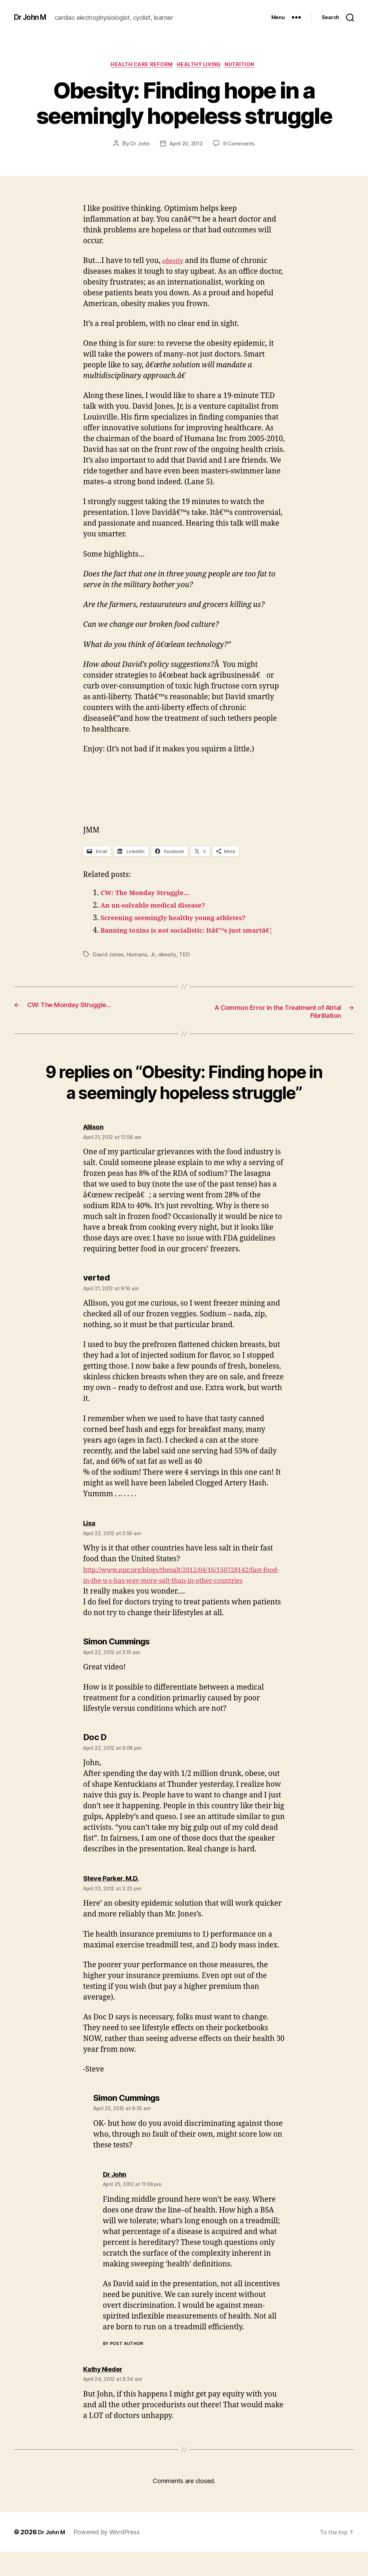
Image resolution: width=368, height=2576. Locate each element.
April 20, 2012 (185, 145)
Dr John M (33, 17)
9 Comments (240, 145)
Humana (137, 966)
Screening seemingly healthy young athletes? (183, 919)
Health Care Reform (138, 66)
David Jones (108, 966)
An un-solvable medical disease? (160, 907)
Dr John (137, 145)
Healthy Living (200, 66)
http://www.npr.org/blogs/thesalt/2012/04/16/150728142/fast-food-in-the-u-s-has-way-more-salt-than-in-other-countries (184, 1594)
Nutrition (246, 66)
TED (185, 966)
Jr (153, 966)
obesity (167, 966)
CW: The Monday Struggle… (151, 894)
